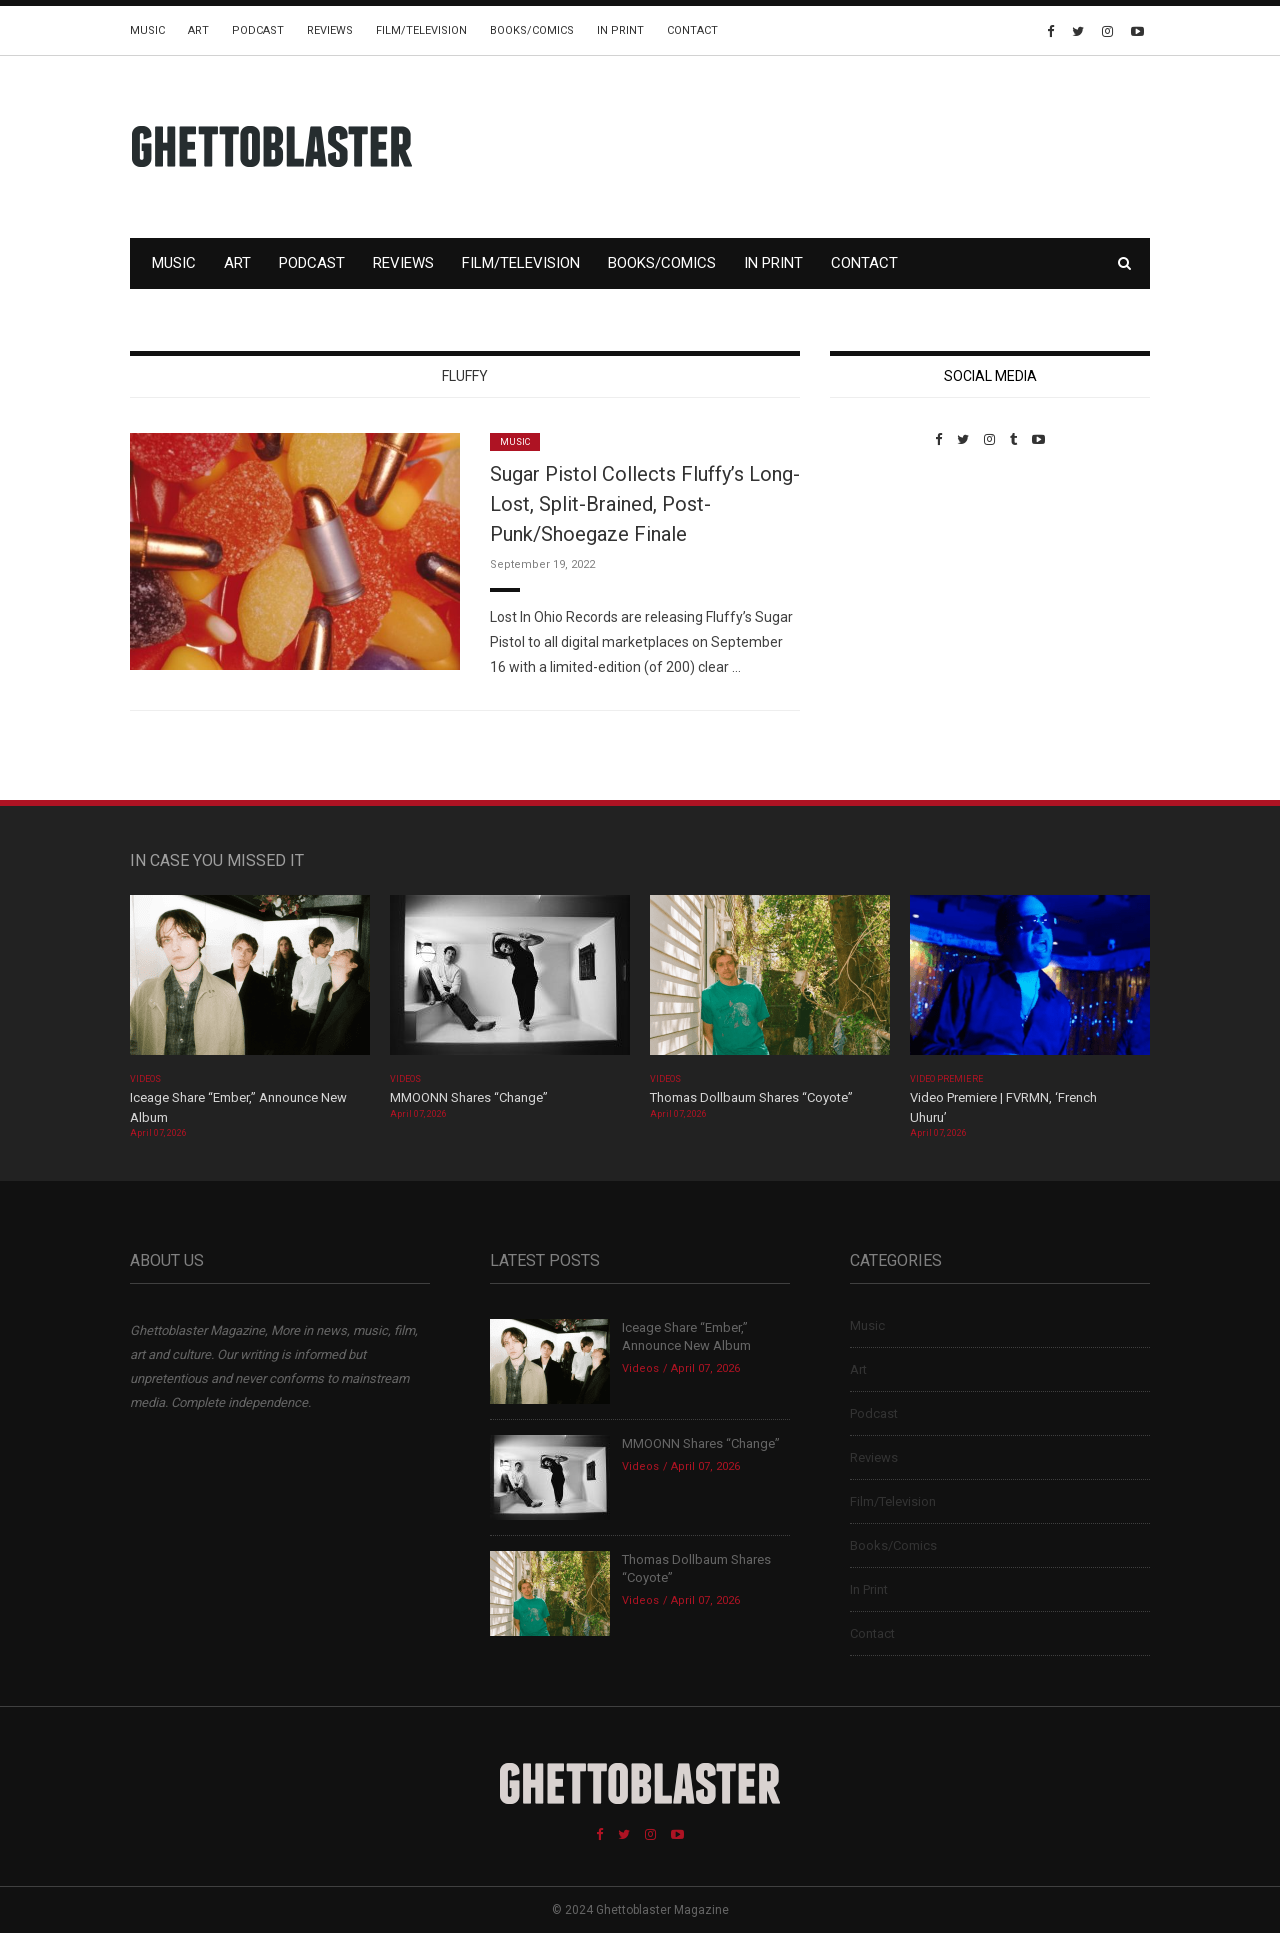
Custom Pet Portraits (888, 584)
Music (147, 30)
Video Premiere (946, 1079)
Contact (692, 30)
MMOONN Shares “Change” (469, 1097)
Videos (145, 1079)
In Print (620, 30)
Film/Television (421, 30)
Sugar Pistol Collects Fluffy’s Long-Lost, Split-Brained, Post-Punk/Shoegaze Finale (645, 504)
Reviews (330, 30)
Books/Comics (532, 30)
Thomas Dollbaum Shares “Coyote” (751, 1097)
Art (198, 30)
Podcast (258, 30)
